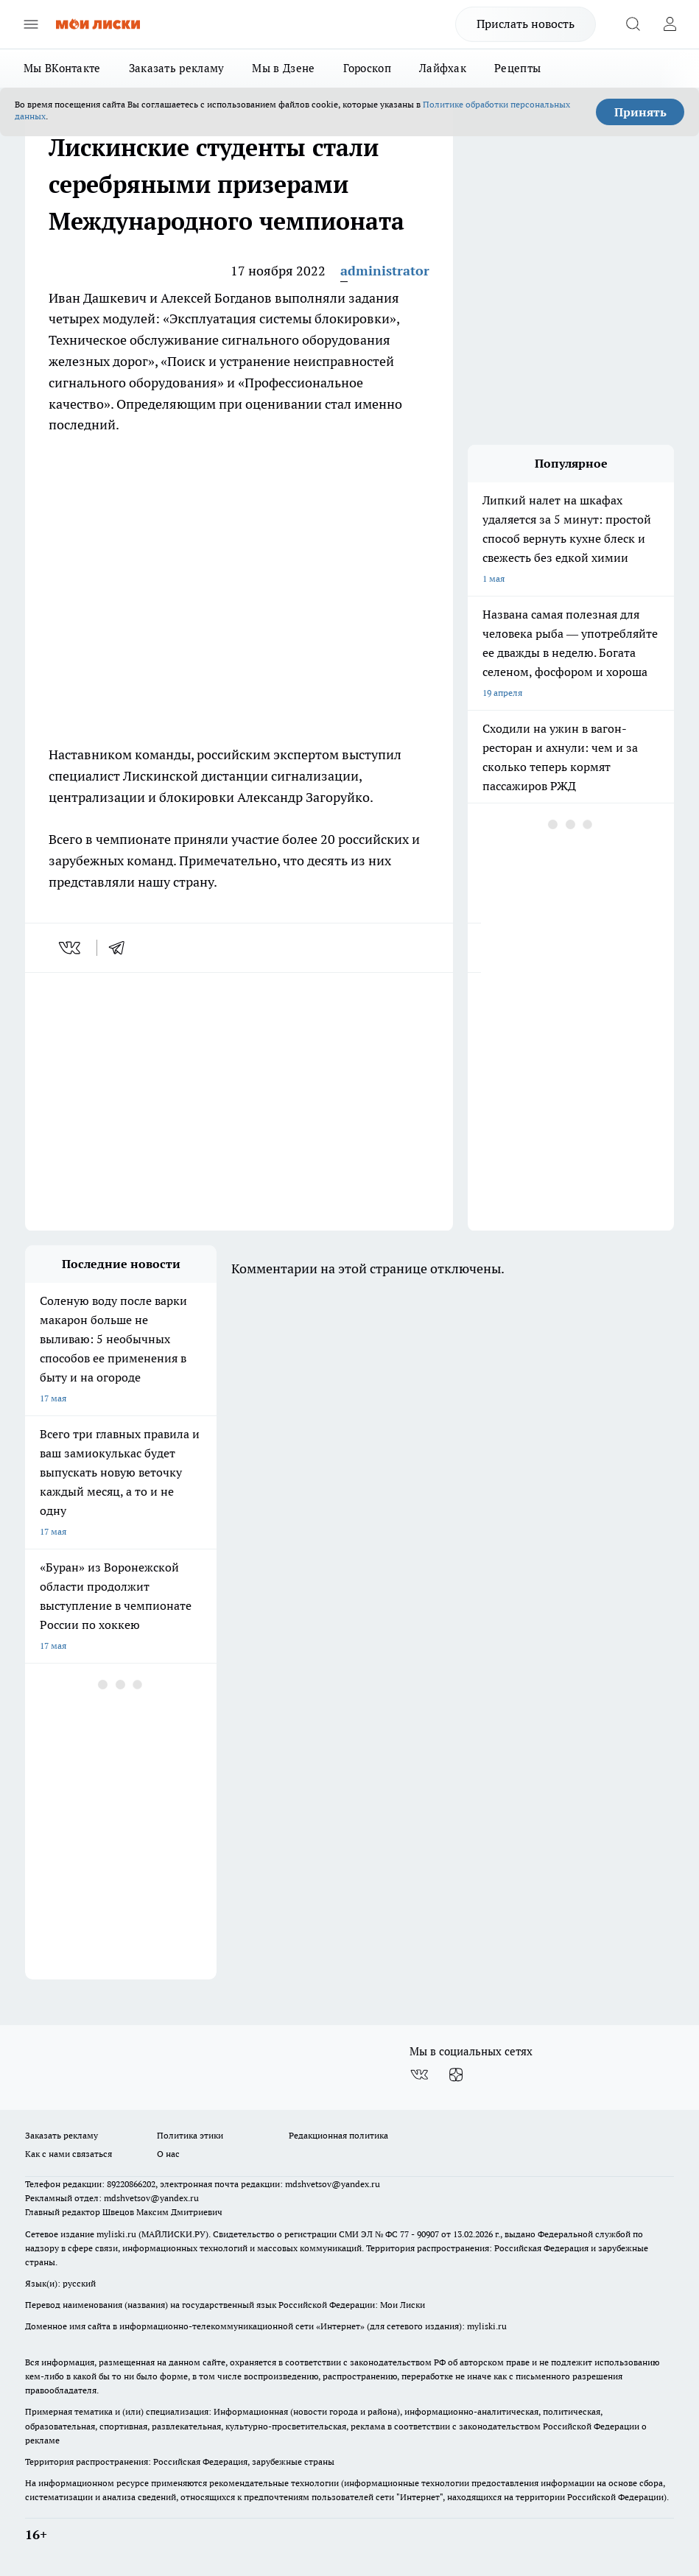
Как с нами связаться (68, 2153)
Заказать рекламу (177, 68)
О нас (168, 2153)
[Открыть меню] (31, 24)
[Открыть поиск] (632, 24)
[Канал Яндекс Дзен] (456, 2075)
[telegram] (121, 947)
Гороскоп (367, 68)
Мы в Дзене (283, 68)
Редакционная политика (338, 2135)
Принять (640, 112)
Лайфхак (442, 68)
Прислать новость (526, 23)
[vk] (71, 947)
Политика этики (190, 2135)
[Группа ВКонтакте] (419, 2075)
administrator (384, 270)
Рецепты (517, 68)
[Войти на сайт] (669, 24)
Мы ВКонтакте (62, 68)
